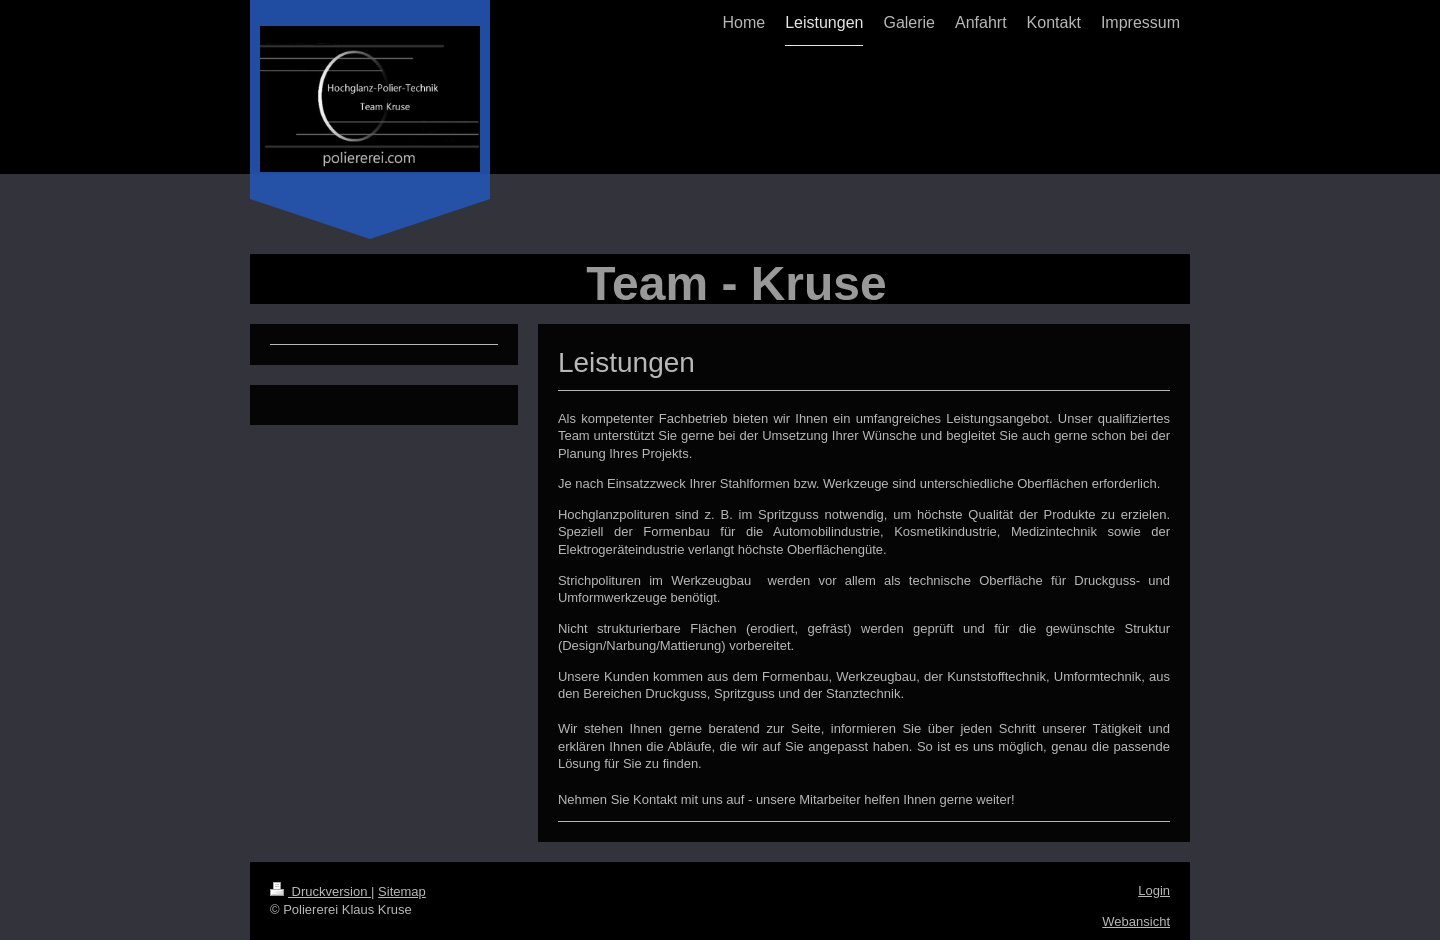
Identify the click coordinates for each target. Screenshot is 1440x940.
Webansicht (1136, 921)
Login (1154, 890)
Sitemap (402, 891)
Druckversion (320, 891)
